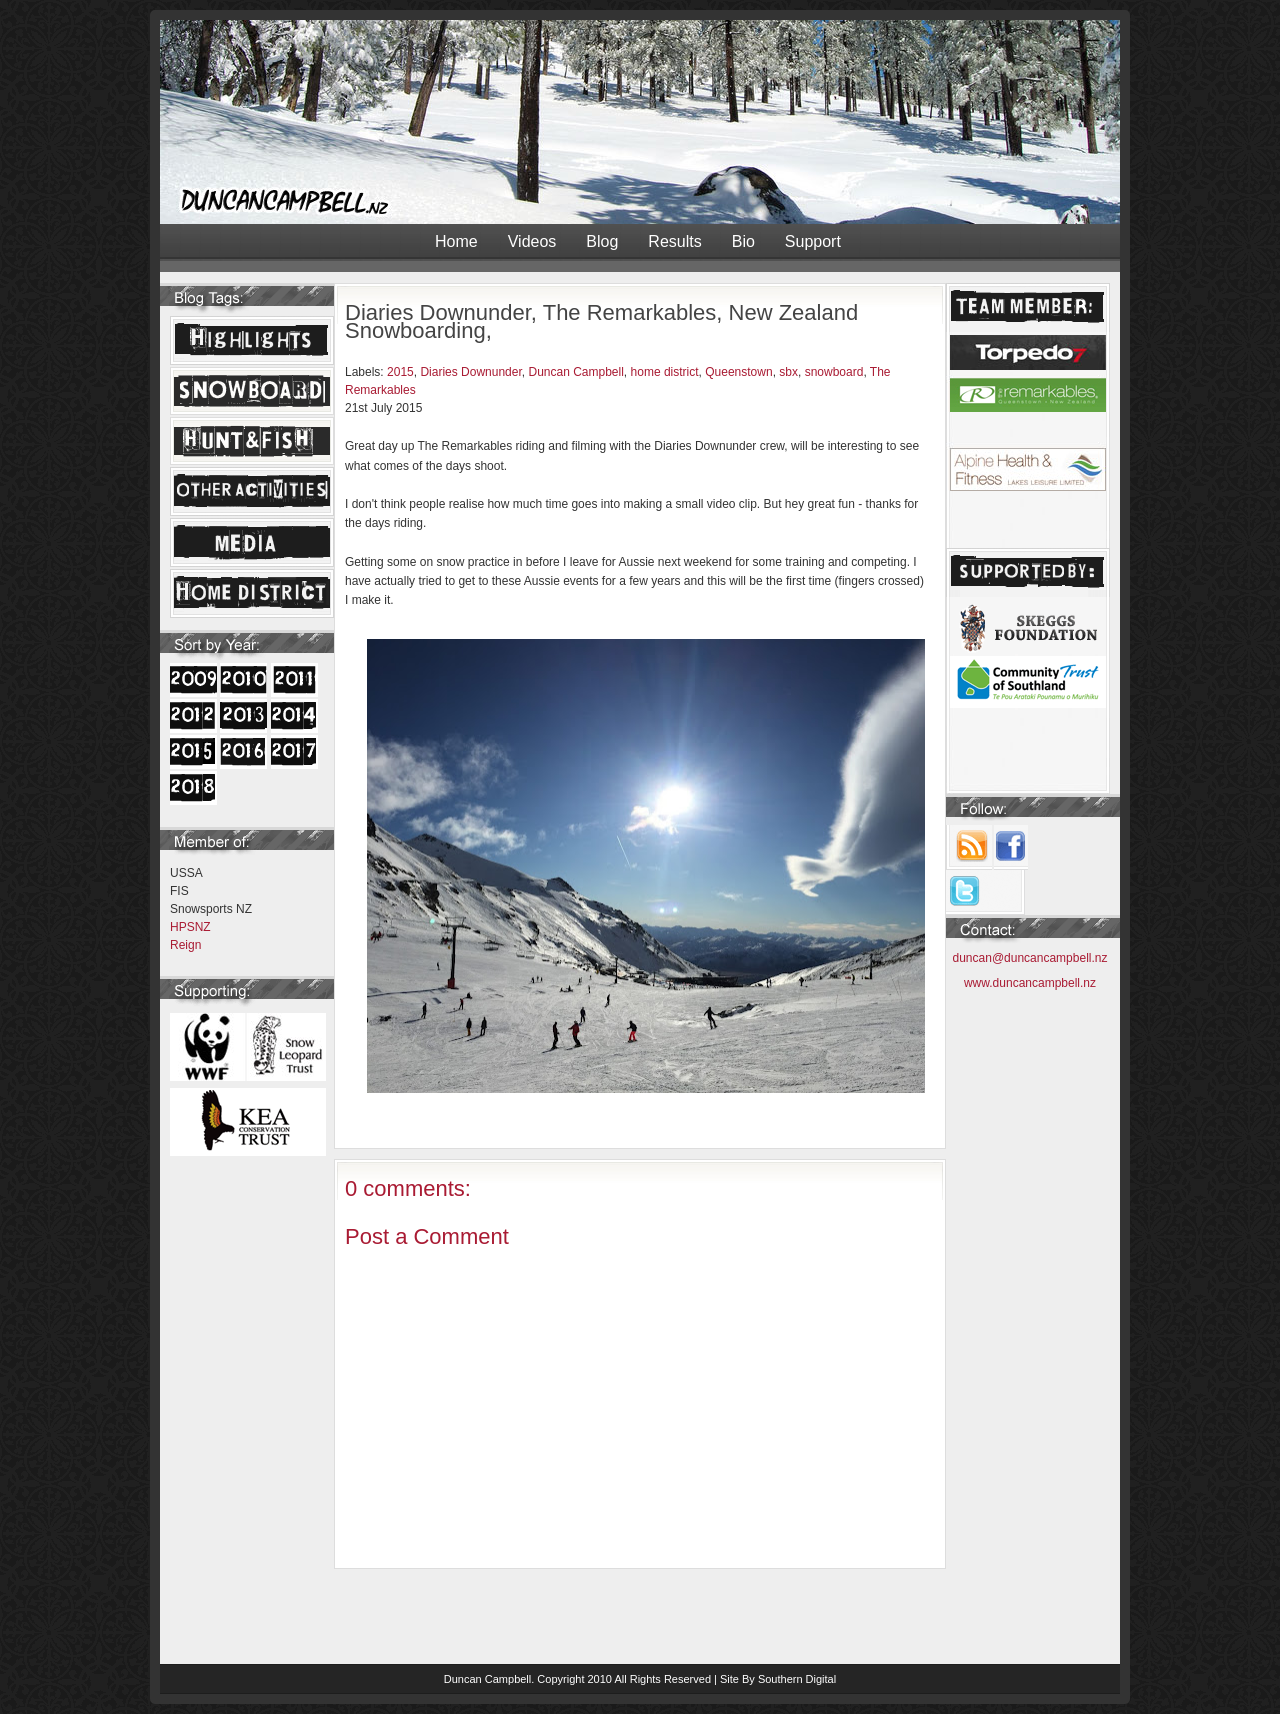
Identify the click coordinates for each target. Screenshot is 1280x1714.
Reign (185, 945)
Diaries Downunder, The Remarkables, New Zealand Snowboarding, (601, 321)
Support (813, 241)
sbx (788, 372)
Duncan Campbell (575, 372)
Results (674, 241)
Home (456, 241)
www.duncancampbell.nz (1030, 983)
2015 (400, 372)
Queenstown (738, 372)
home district (665, 372)
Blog (602, 241)
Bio (743, 241)
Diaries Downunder (470, 372)
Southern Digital (797, 1679)
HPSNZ (190, 927)
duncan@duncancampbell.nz (1030, 958)
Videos (532, 241)
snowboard (834, 372)
